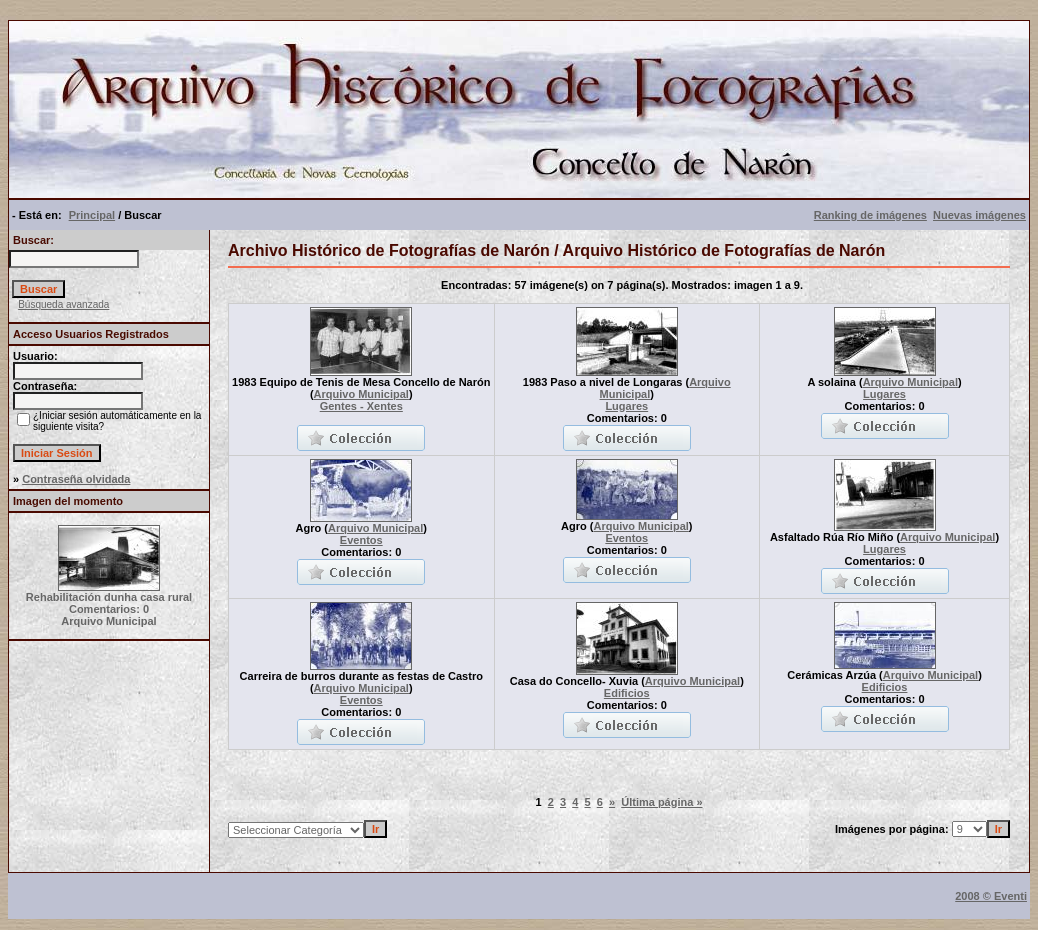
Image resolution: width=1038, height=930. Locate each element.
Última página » (661, 802)
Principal (92, 215)
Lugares (626, 406)
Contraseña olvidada (76, 479)
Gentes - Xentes (361, 406)
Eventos (361, 540)
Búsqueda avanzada (63, 304)
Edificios (627, 693)
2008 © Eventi (991, 896)
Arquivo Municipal (361, 394)
